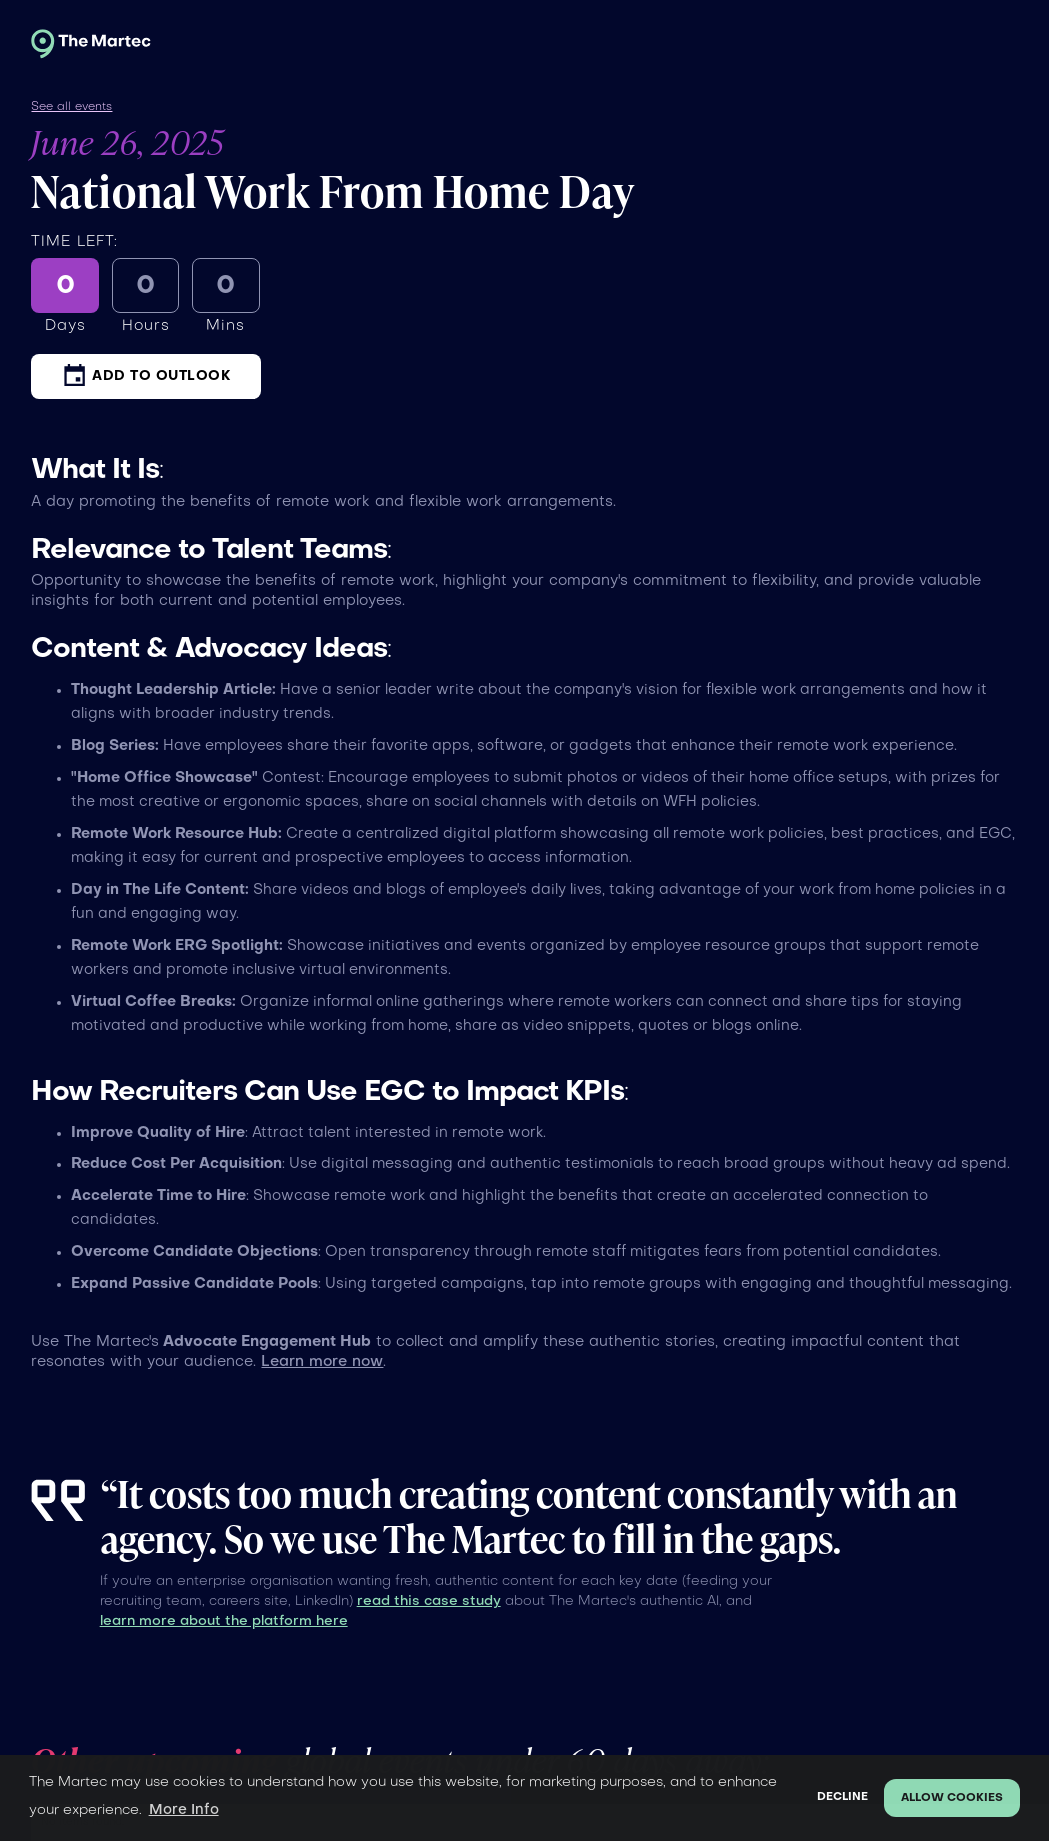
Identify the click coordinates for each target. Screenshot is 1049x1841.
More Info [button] (184, 1810)
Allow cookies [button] (952, 1798)
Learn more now (322, 1362)
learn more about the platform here (224, 1621)
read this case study (429, 1601)
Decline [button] (842, 1797)
